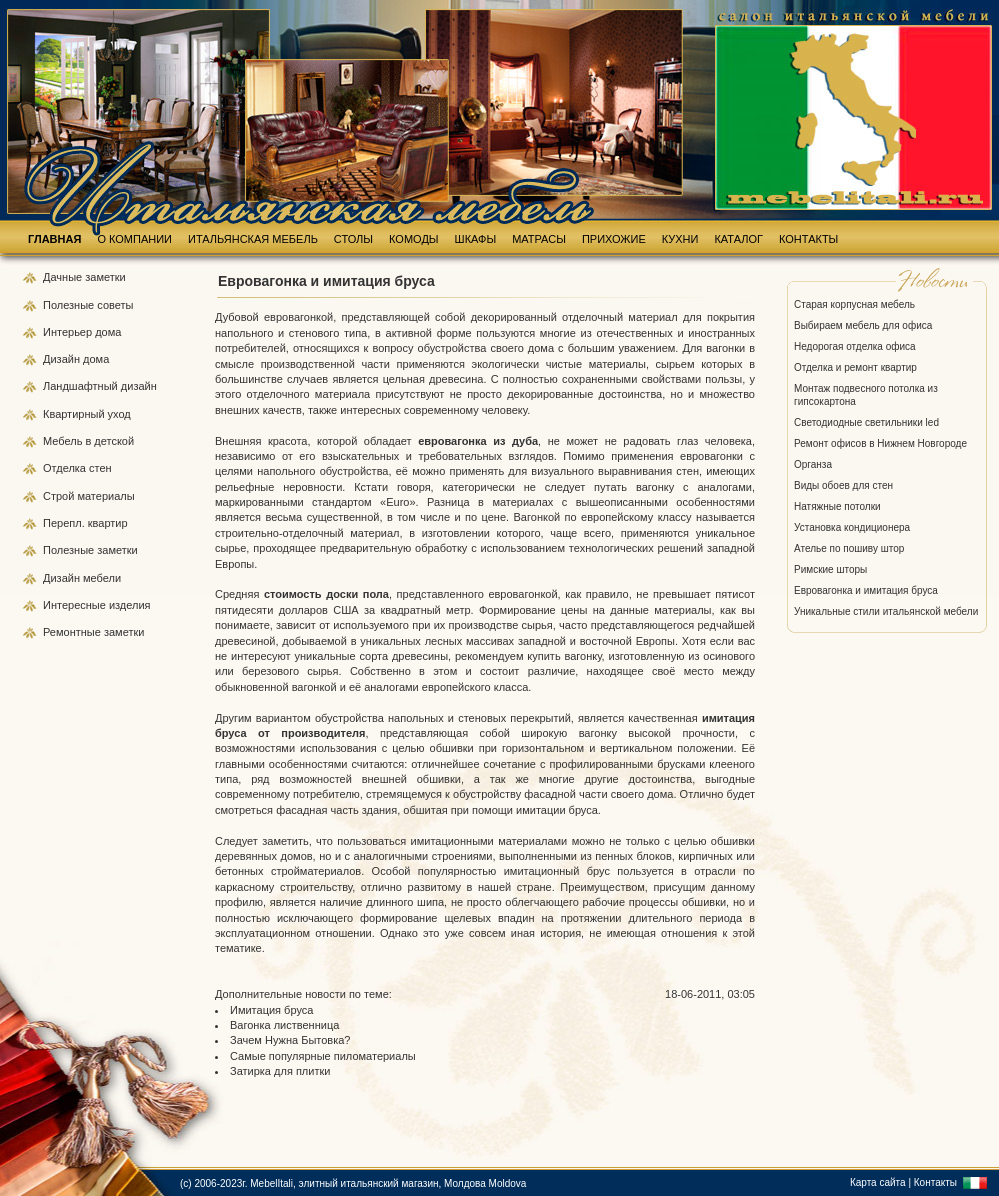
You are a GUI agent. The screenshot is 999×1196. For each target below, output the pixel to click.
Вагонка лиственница (284, 1025)
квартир (108, 523)
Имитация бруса (271, 1010)
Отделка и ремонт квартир (855, 367)
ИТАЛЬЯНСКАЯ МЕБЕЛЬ (253, 239)
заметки (105, 277)
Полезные (70, 305)
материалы (105, 496)
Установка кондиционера (852, 527)
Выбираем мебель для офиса (863, 325)
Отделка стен (77, 468)
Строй (60, 496)
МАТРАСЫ (539, 239)
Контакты (935, 1182)
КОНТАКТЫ (808, 239)
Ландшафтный (82, 386)
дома (108, 332)
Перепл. (65, 523)
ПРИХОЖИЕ (614, 239)
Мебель (64, 441)
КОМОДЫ (414, 239)
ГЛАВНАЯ (54, 239)
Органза (813, 464)
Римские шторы (830, 569)
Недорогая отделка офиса (855, 346)
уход (119, 414)
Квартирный (75, 414)
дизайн (139, 386)
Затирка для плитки (280, 1071)
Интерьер (67, 332)
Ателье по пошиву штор (849, 548)
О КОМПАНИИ (134, 239)
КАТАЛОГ (738, 239)
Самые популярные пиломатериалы (323, 1056)
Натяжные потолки (837, 506)
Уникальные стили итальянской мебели (886, 611)
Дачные (64, 277)
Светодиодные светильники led (866, 422)
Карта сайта (878, 1182)
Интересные (76, 605)
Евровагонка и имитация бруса (866, 590)
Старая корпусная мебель (854, 304)
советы (115, 305)
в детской (109, 441)
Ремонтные (73, 632)
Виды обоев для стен (843, 485)
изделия (130, 605)
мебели (102, 578)
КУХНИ (680, 239)
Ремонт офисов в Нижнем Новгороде (880, 443)
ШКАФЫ (476, 239)
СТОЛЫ (353, 239)
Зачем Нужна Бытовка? (290, 1040)
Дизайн (63, 359)
